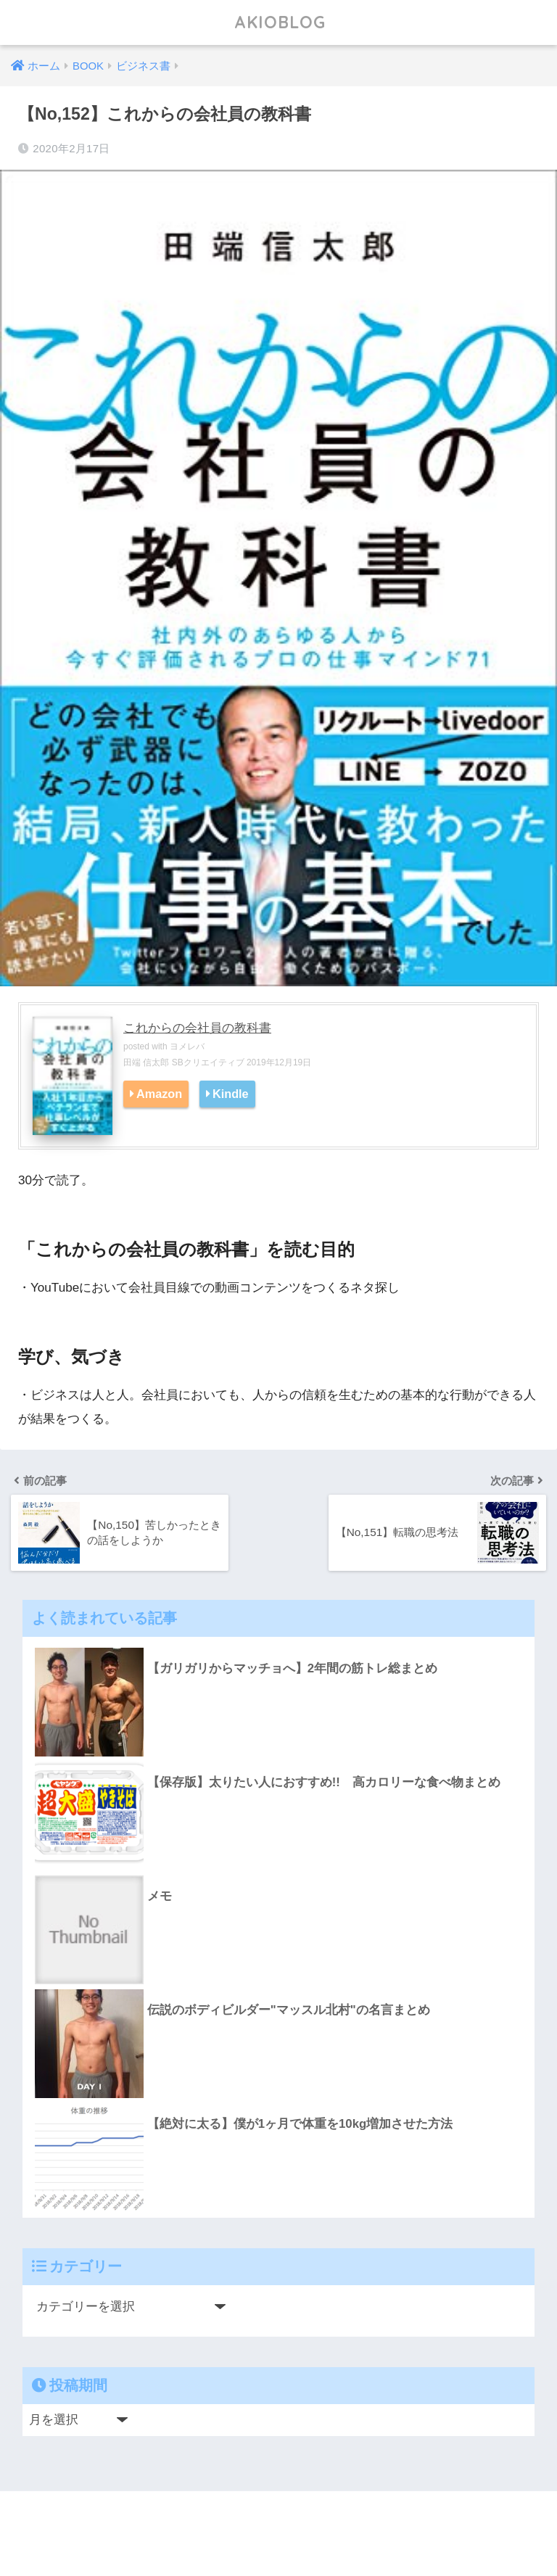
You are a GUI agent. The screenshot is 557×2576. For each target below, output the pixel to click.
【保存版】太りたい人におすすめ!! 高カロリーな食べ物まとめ (323, 1782)
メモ (159, 1896)
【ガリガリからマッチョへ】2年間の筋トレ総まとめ (292, 1668)
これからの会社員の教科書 (197, 1028)
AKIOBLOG (280, 22)
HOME (279, 2518)
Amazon (159, 1093)
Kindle (231, 1093)
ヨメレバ (187, 1046)
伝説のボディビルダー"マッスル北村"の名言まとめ (288, 2010)
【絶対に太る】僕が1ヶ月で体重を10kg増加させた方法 (300, 2124)
